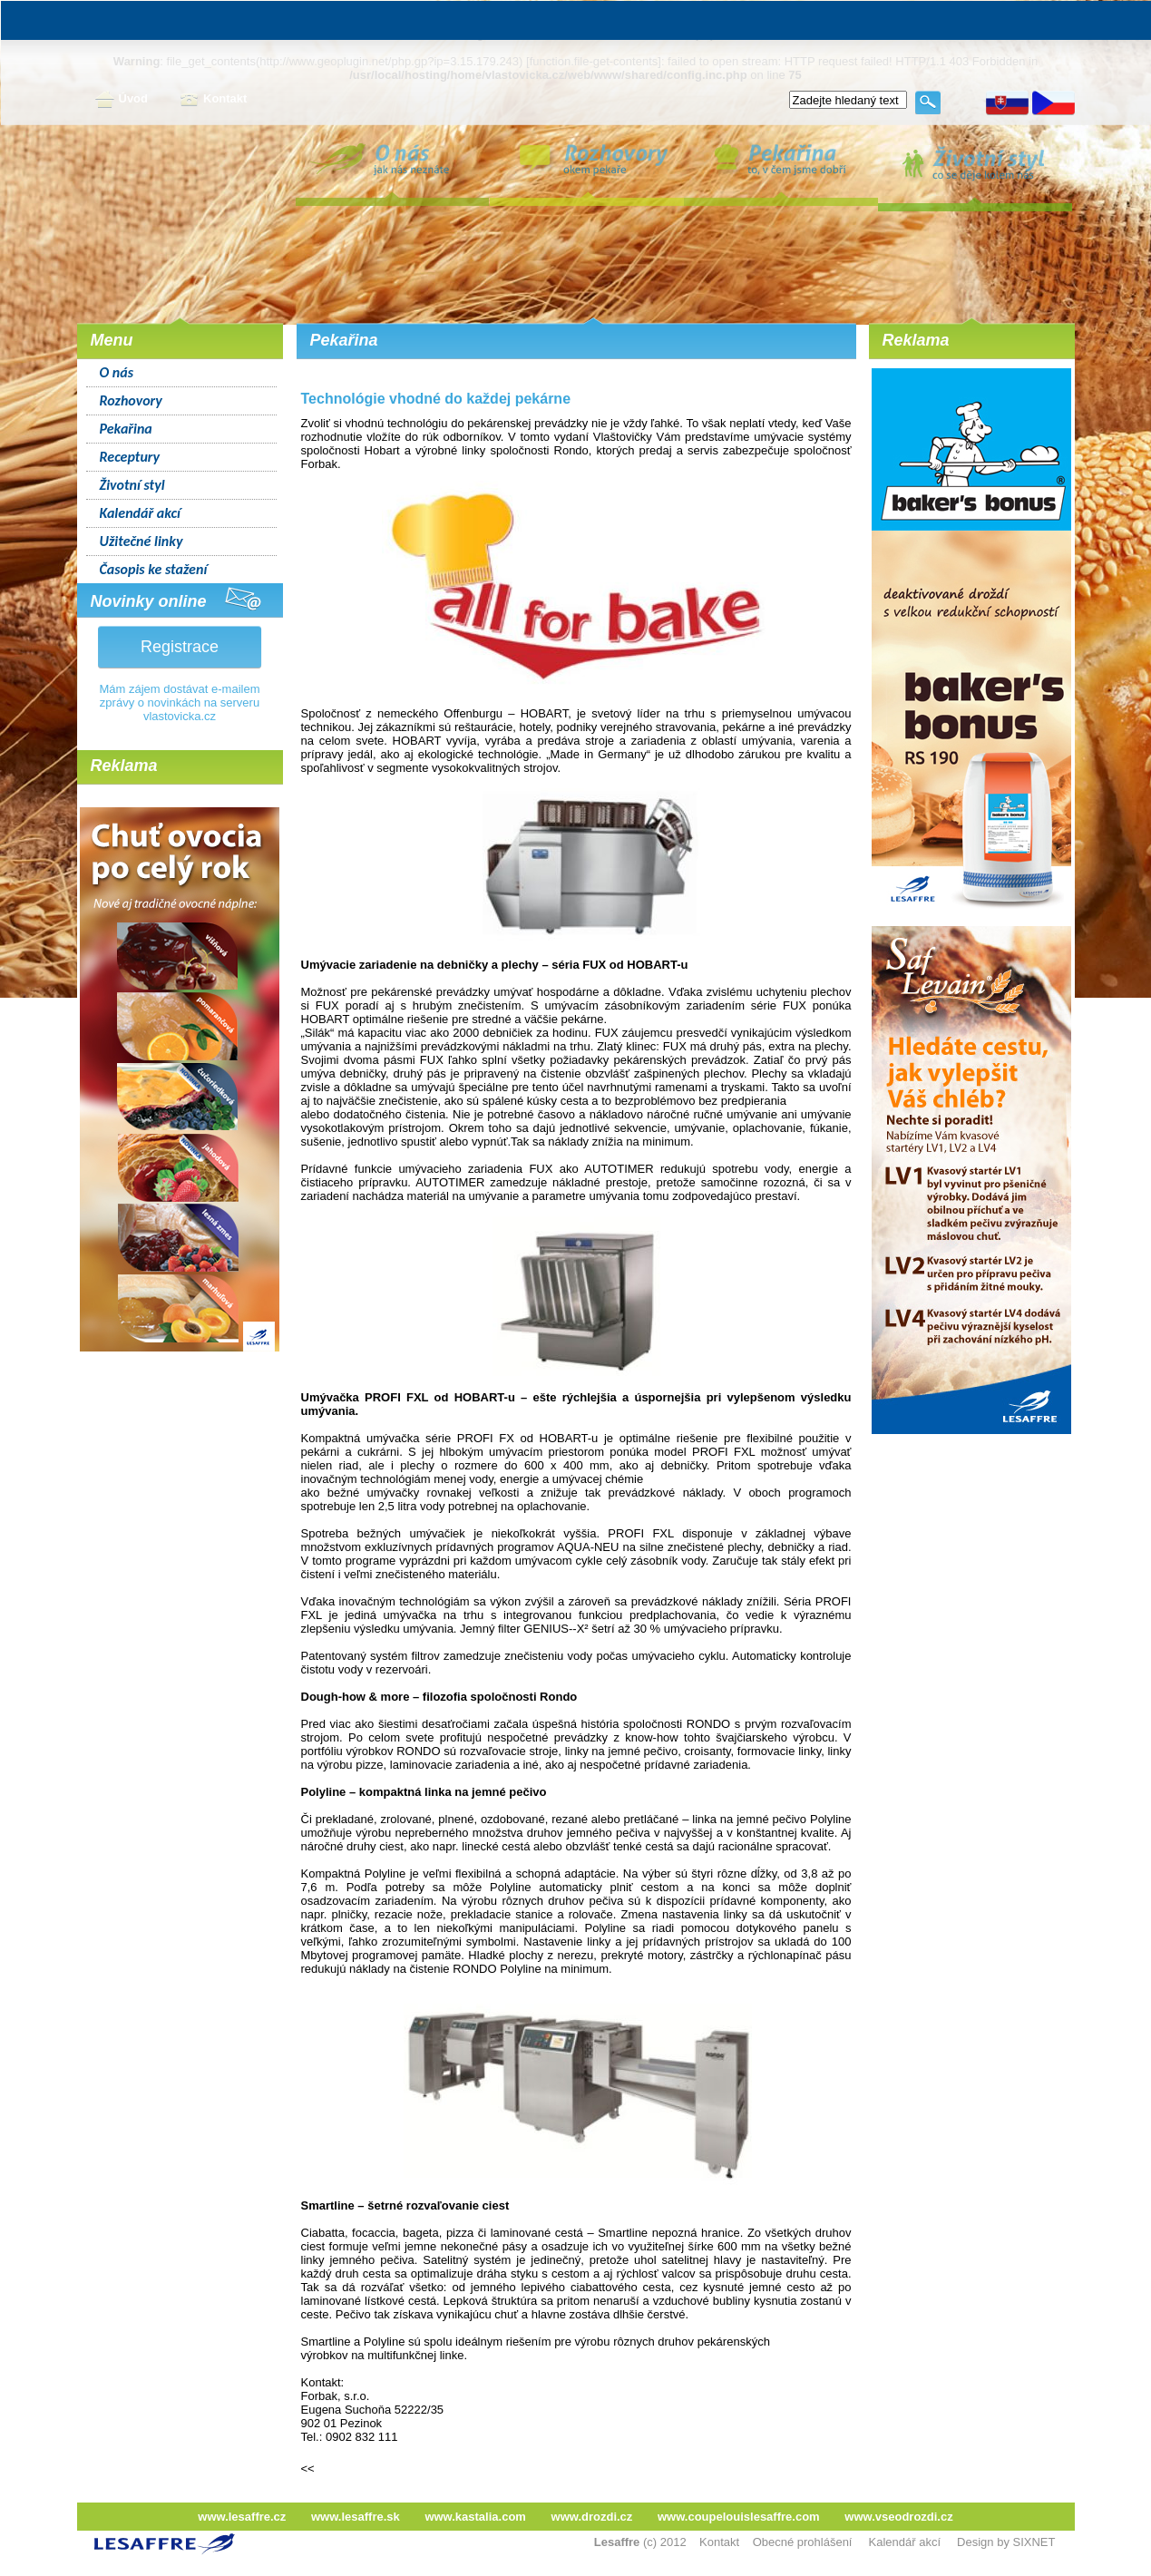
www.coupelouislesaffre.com (739, 2516)
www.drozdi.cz (592, 2516)
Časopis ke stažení (154, 569)
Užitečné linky (141, 541)
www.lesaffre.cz (242, 2516)
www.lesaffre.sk (355, 2516)
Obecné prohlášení (803, 2542)
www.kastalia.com (475, 2516)
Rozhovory (131, 400)
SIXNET (1034, 2542)
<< (308, 2468)
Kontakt (213, 100)
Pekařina (126, 428)
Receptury (130, 456)
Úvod (122, 100)
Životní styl (132, 484)
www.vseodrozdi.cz (898, 2516)
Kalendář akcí (140, 513)
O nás (117, 372)
